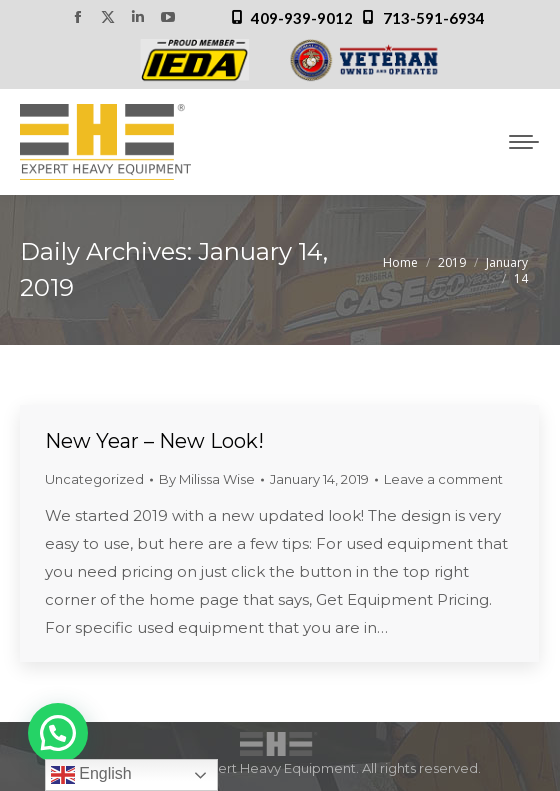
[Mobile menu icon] (524, 142)
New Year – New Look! (154, 441)
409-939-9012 (302, 18)
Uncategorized (94, 479)
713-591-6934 (434, 18)
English (91, 775)
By (207, 479)
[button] (58, 733)
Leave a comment (443, 479)
